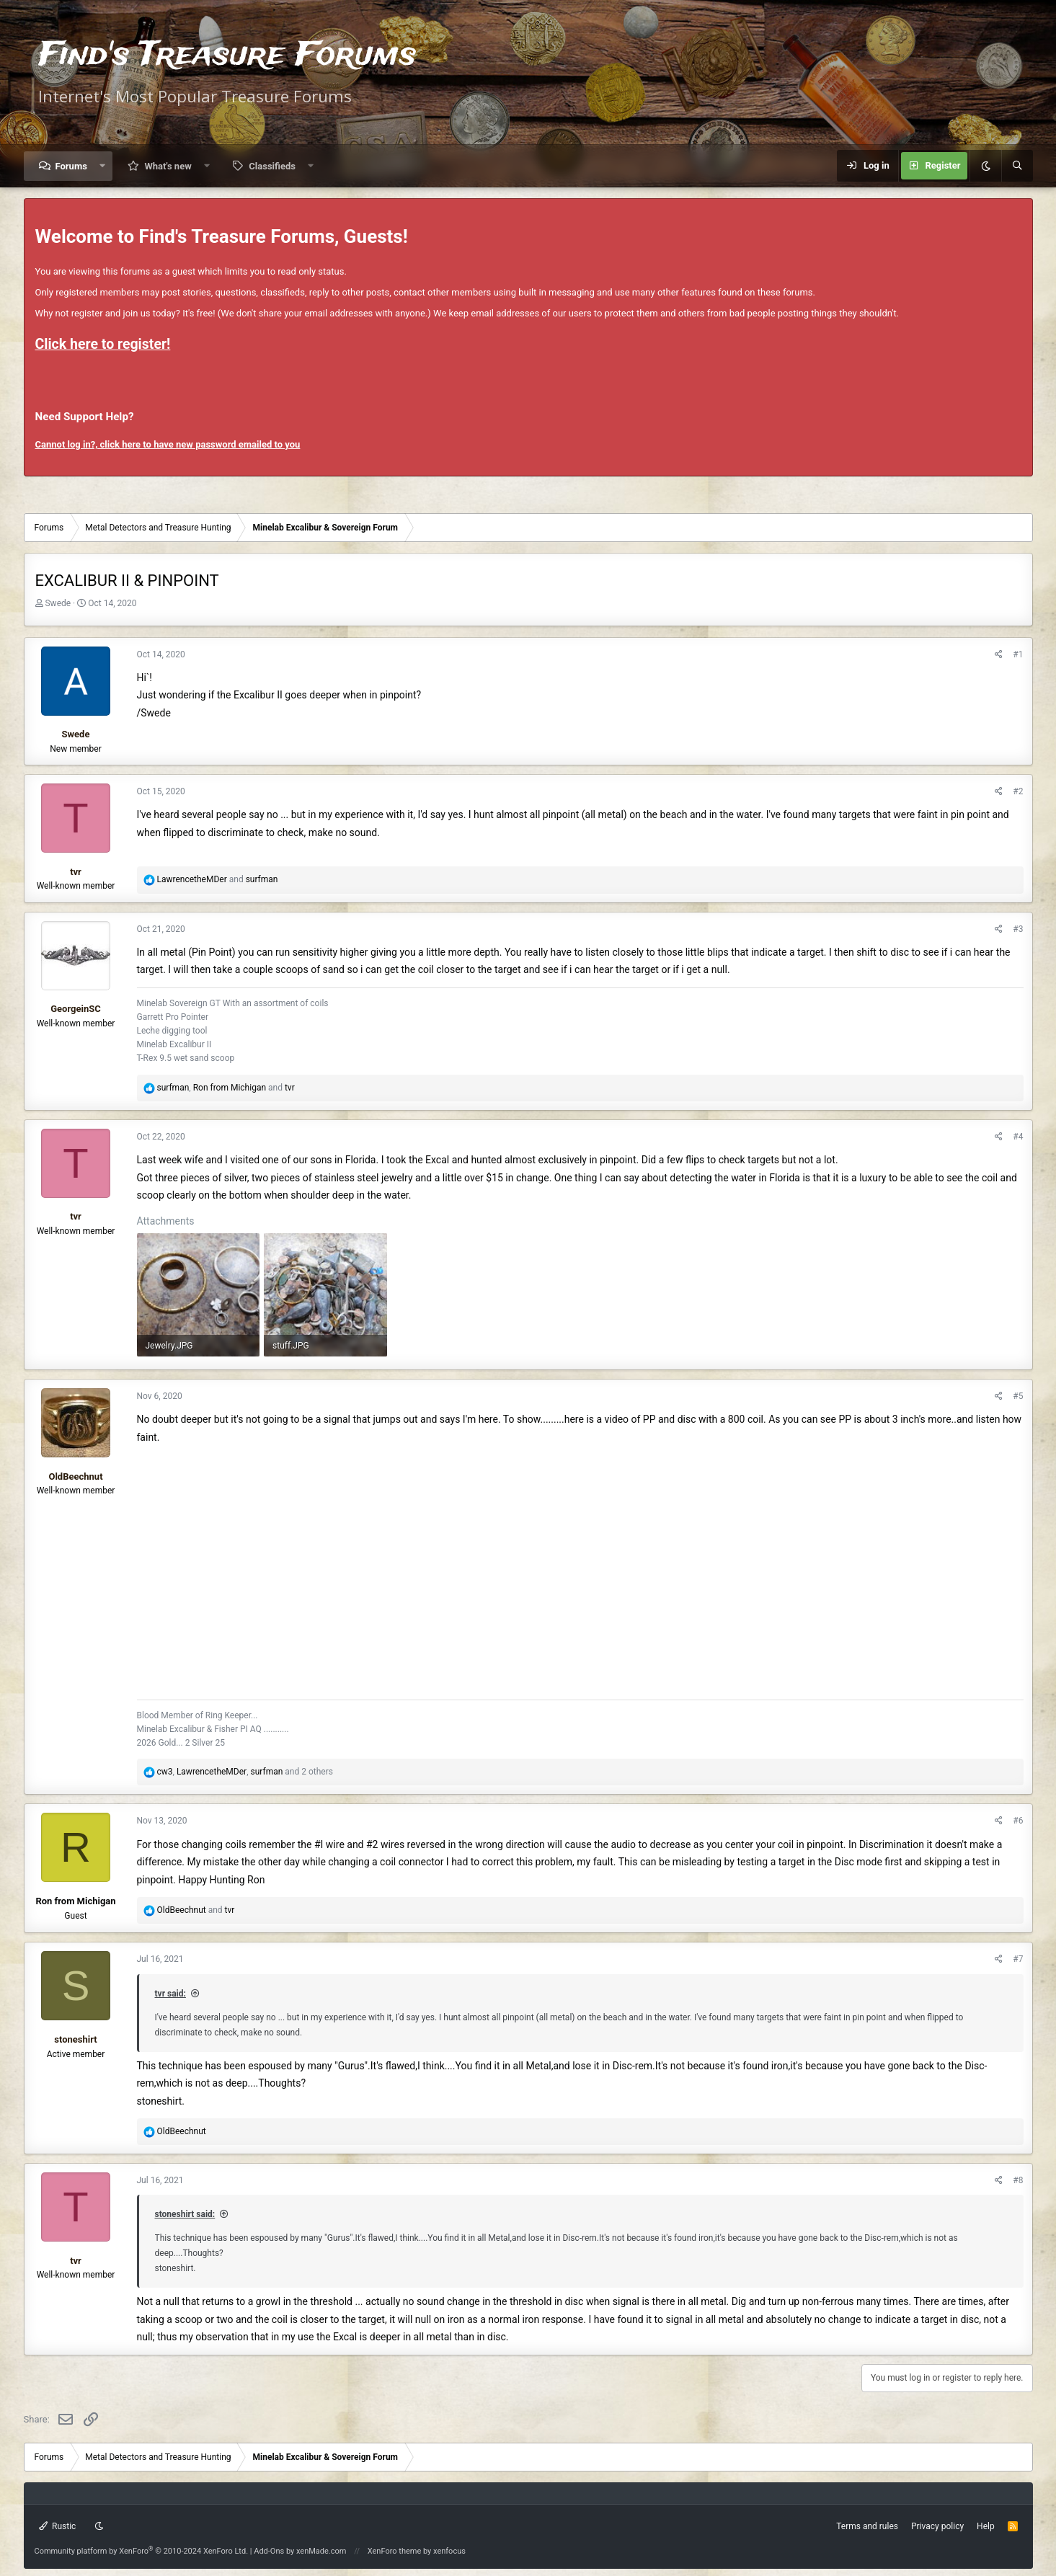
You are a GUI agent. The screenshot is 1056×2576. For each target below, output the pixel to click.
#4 (1018, 1137)
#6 (1018, 1821)
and (217, 879)
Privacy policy (937, 2526)
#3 (1018, 929)
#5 (1018, 1396)
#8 (1018, 2180)
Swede (58, 603)
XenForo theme (395, 2551)
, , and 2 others (244, 1772)
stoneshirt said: (185, 2214)
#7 (1018, 1959)
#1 (1018, 654)
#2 (1018, 791)
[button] (102, 166)
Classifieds (272, 166)
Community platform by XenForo (142, 2551)
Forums (71, 166)
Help (986, 2526)
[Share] (999, 655)
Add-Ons (269, 2551)
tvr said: (170, 1994)
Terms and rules (867, 2526)
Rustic (57, 2526)
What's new (167, 166)
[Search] (1017, 166)
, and (225, 1088)
